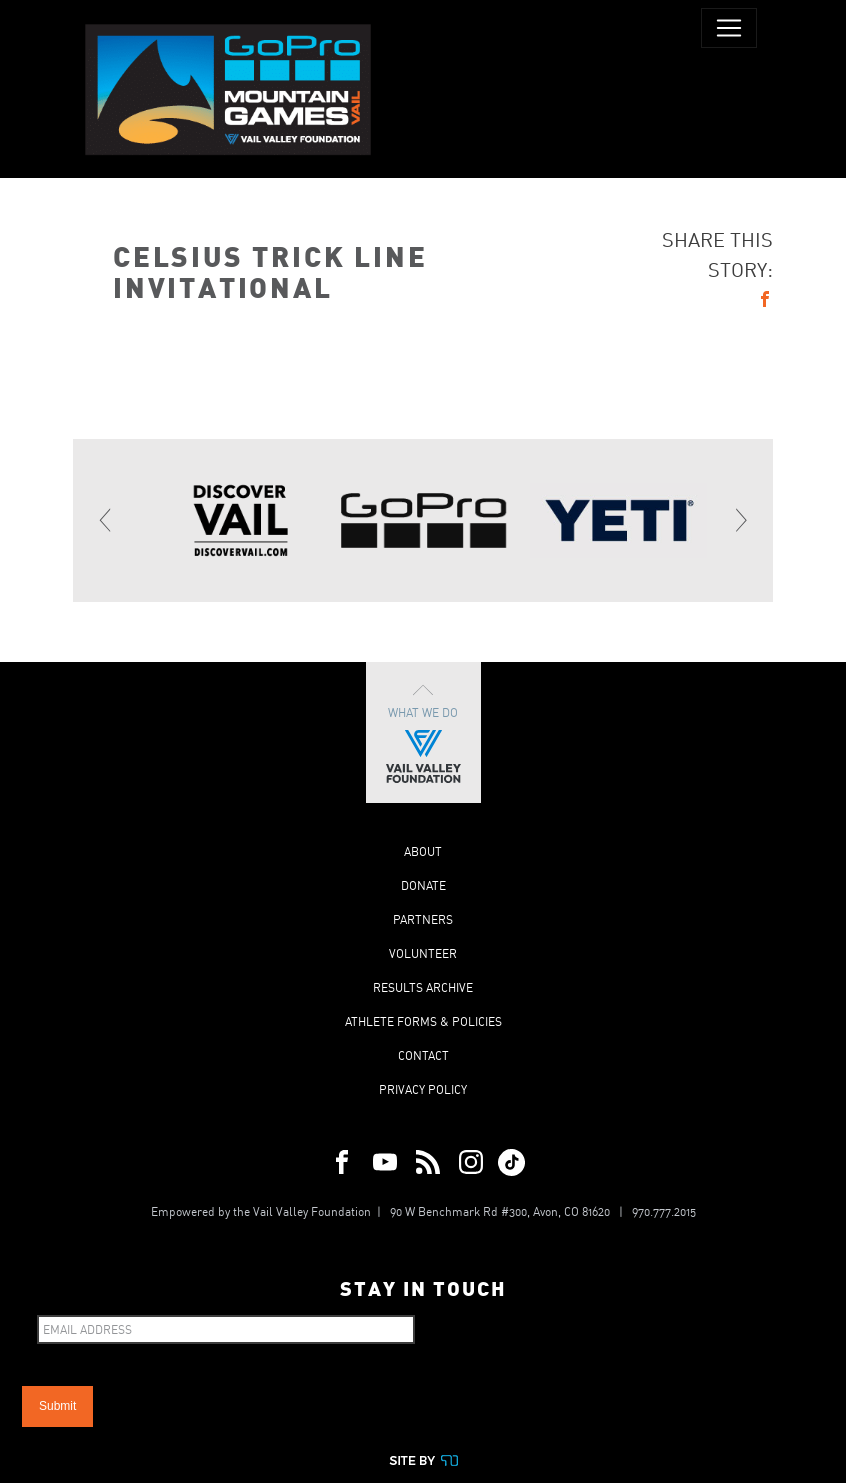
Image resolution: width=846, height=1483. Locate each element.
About (423, 851)
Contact (423, 1055)
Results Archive (423, 987)
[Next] (740, 520)
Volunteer (423, 953)
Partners (423, 919)
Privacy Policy (423, 1089)
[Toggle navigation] (729, 28)
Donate (423, 885)
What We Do (423, 732)
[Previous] (106, 520)
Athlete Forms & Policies (423, 1021)
